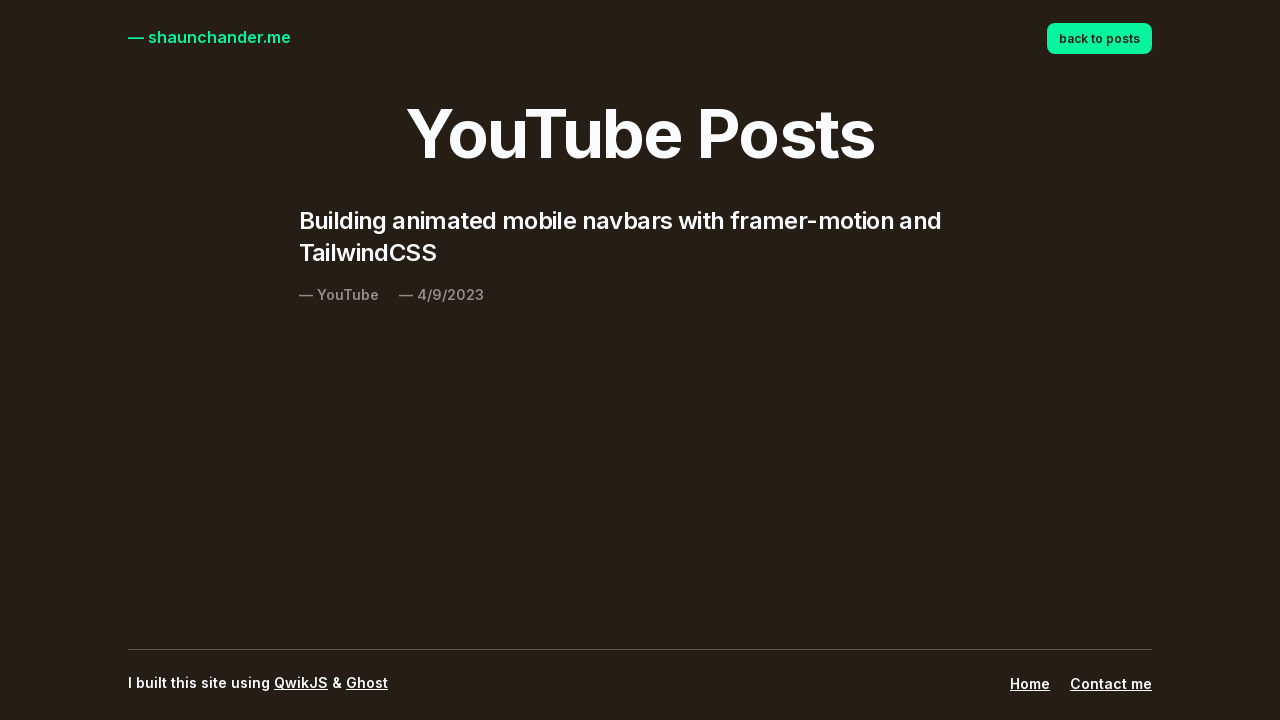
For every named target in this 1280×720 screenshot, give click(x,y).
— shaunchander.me (209, 37)
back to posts (1099, 38)
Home (1030, 683)
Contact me (1111, 683)
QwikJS (301, 682)
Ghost (367, 682)
